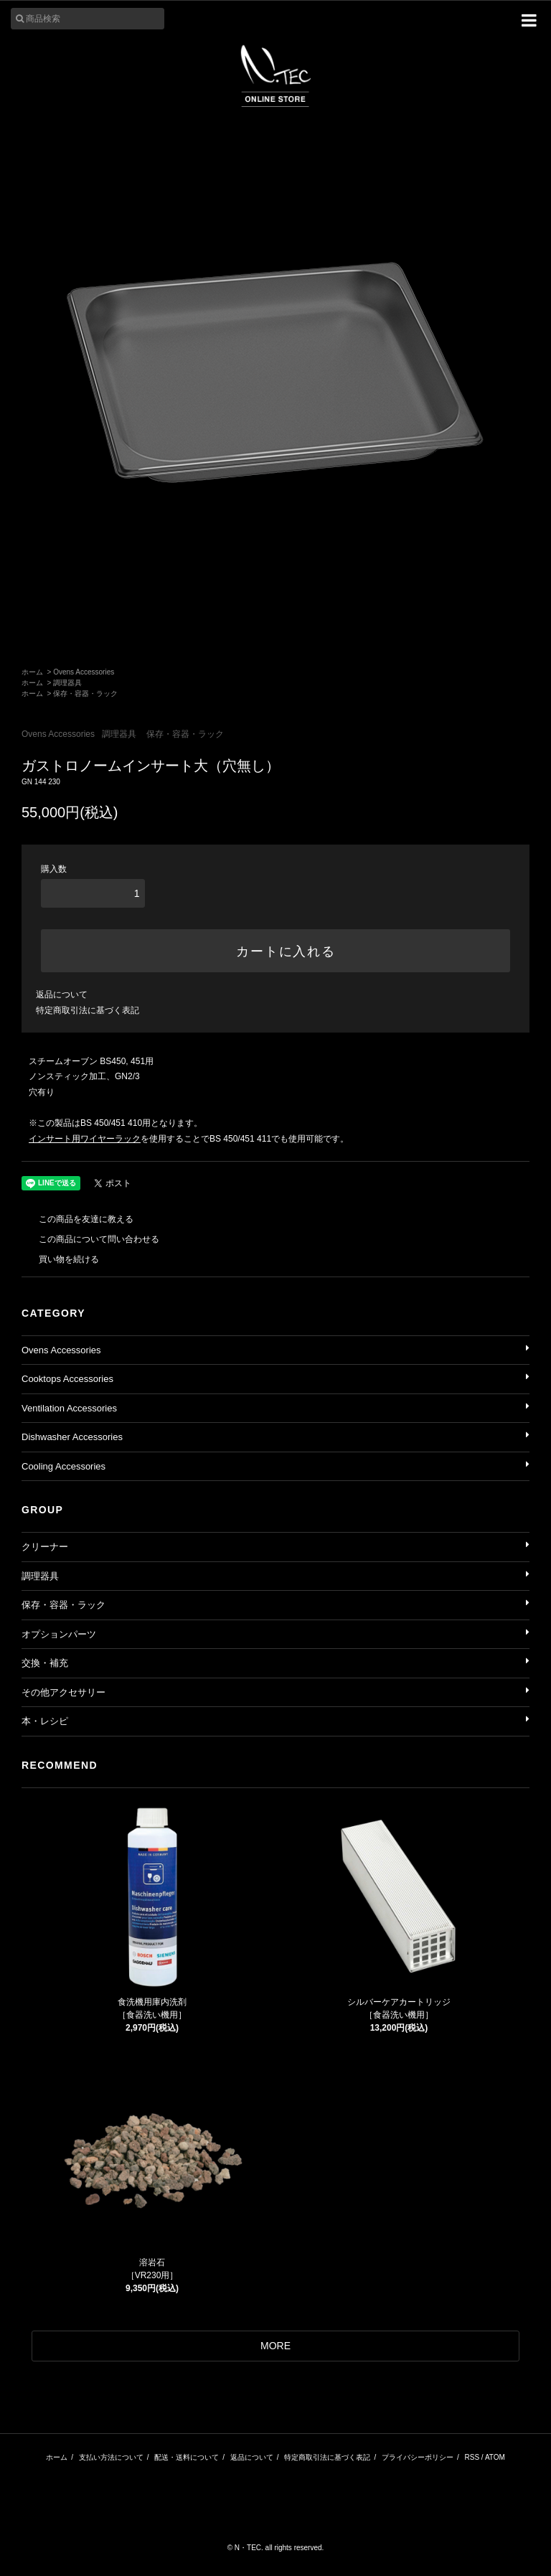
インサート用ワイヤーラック (85, 1139)
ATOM (495, 2457)
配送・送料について (186, 2457)
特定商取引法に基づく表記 (87, 1010)
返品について (62, 994)
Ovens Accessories (83, 672)
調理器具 (67, 683)
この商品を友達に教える (77, 1219)
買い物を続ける (60, 1259)
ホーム (32, 672)
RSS (472, 2457)
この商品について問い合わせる (90, 1239)
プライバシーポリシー (417, 2457)
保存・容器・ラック (85, 693)
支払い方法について (111, 2457)
